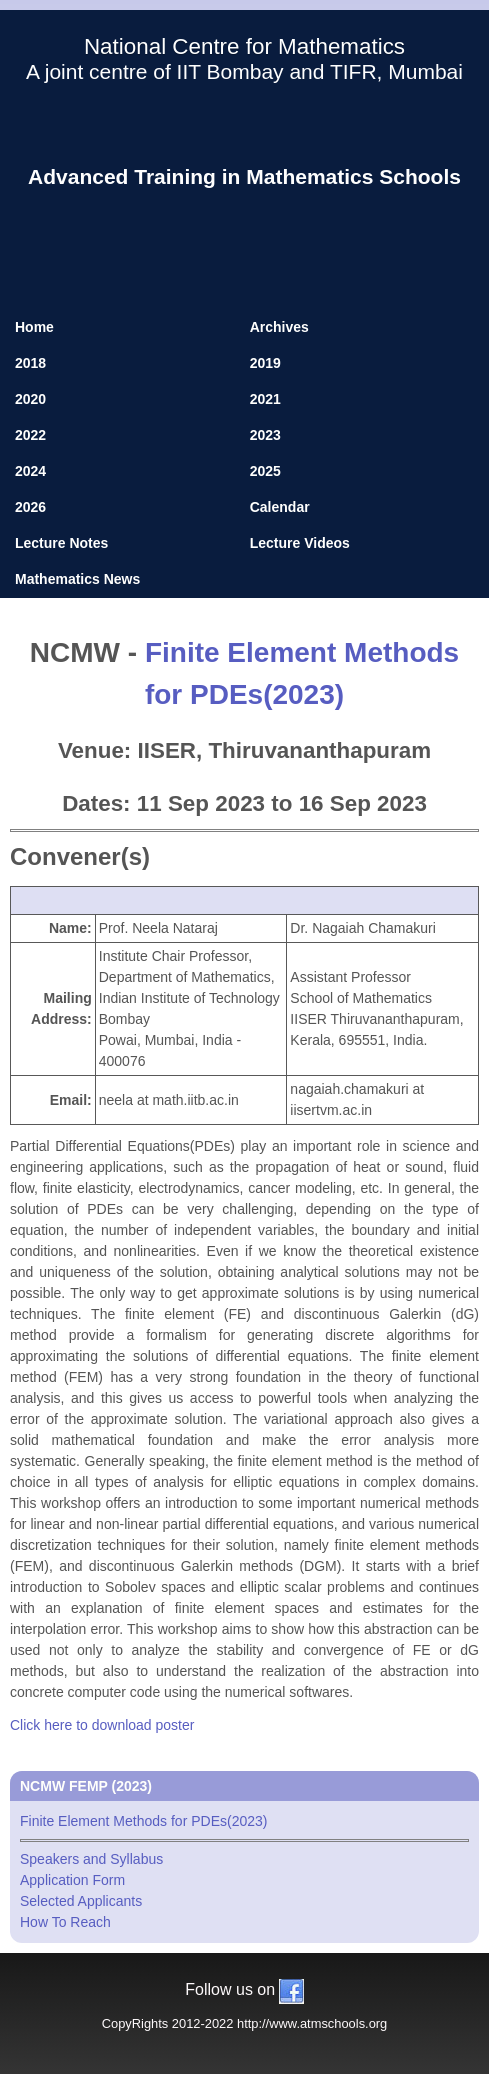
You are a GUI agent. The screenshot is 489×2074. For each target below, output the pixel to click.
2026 (30, 507)
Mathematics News (77, 579)
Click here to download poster (102, 1725)
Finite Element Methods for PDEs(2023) (244, 1827)
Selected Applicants (81, 1901)
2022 (30, 435)
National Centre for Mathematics (244, 46)
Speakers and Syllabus (91, 1859)
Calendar (280, 507)
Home (34, 327)
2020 (30, 399)
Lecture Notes (61, 543)
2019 (265, 363)
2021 (265, 399)
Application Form (72, 1880)
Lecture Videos (300, 543)
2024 (30, 471)
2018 (30, 363)
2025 (265, 471)
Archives (279, 327)
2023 (265, 435)
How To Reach (65, 1922)
